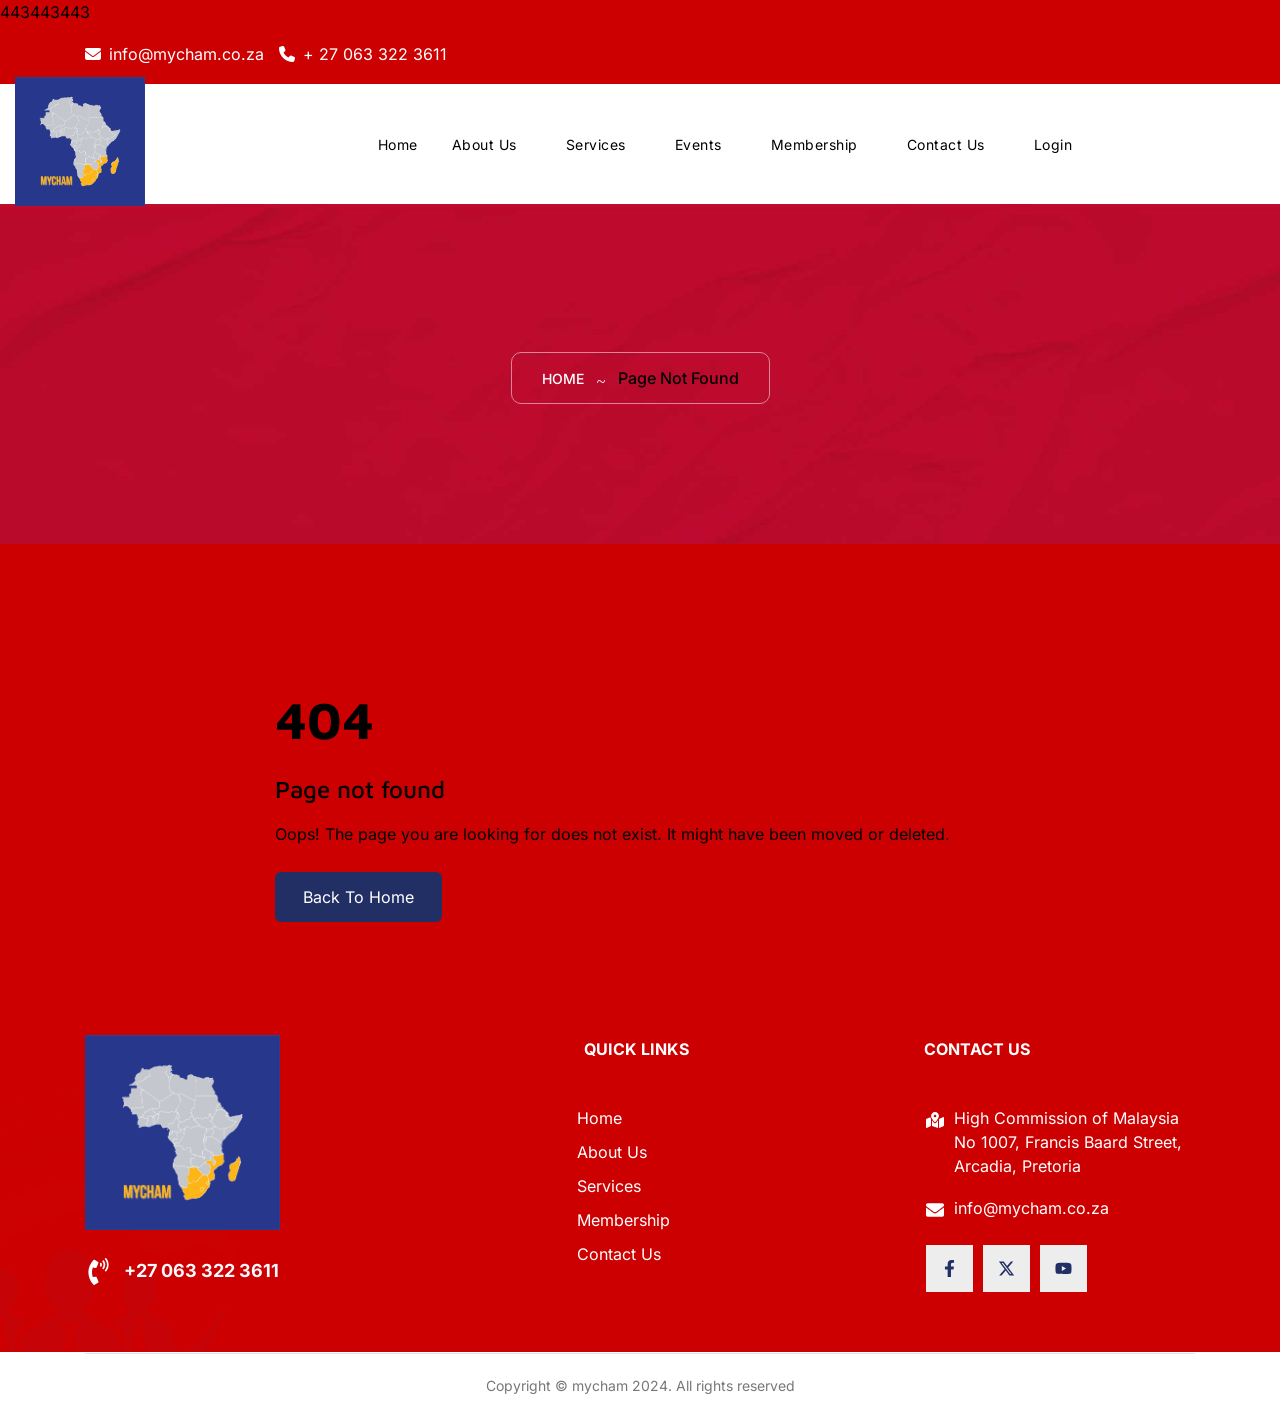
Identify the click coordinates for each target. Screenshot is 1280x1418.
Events (698, 144)
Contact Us (946, 144)
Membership (814, 144)
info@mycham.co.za (186, 54)
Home (398, 144)
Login (1053, 144)
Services (596, 144)
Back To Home (358, 897)
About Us (484, 144)
